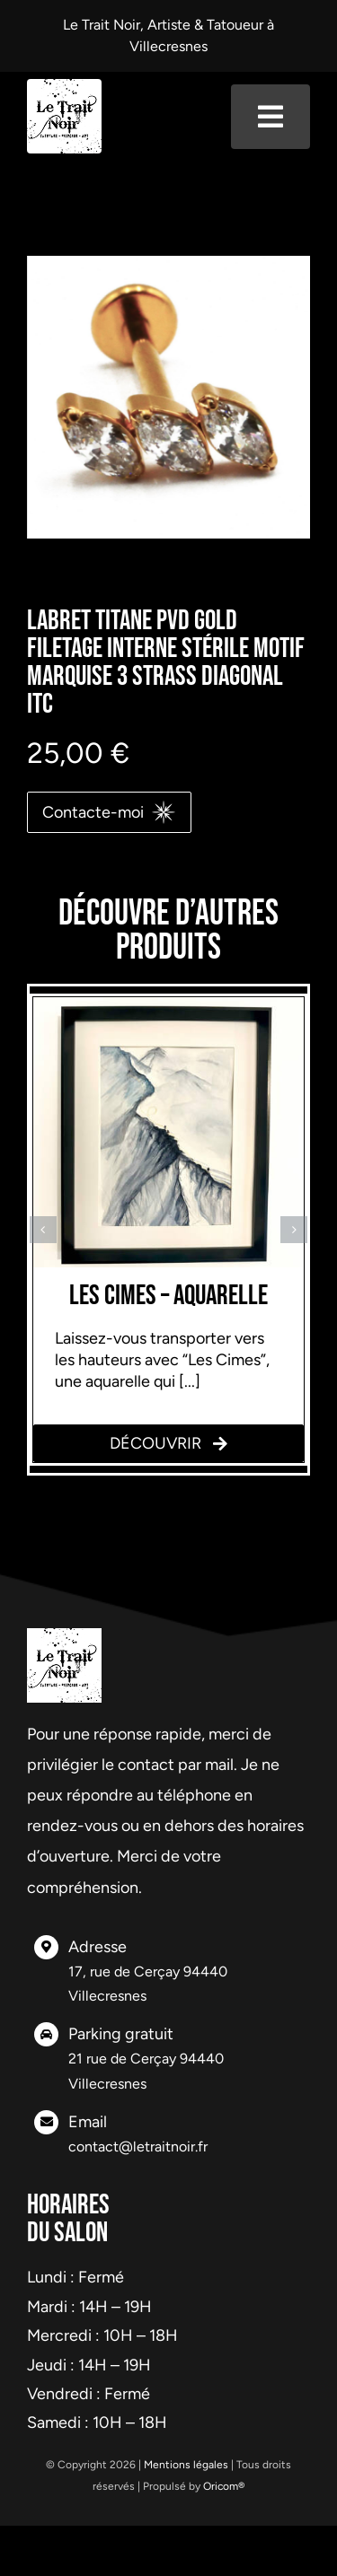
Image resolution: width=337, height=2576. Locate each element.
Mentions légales (186, 2464)
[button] (43, 1229)
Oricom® (223, 2486)
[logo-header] (64, 87)
